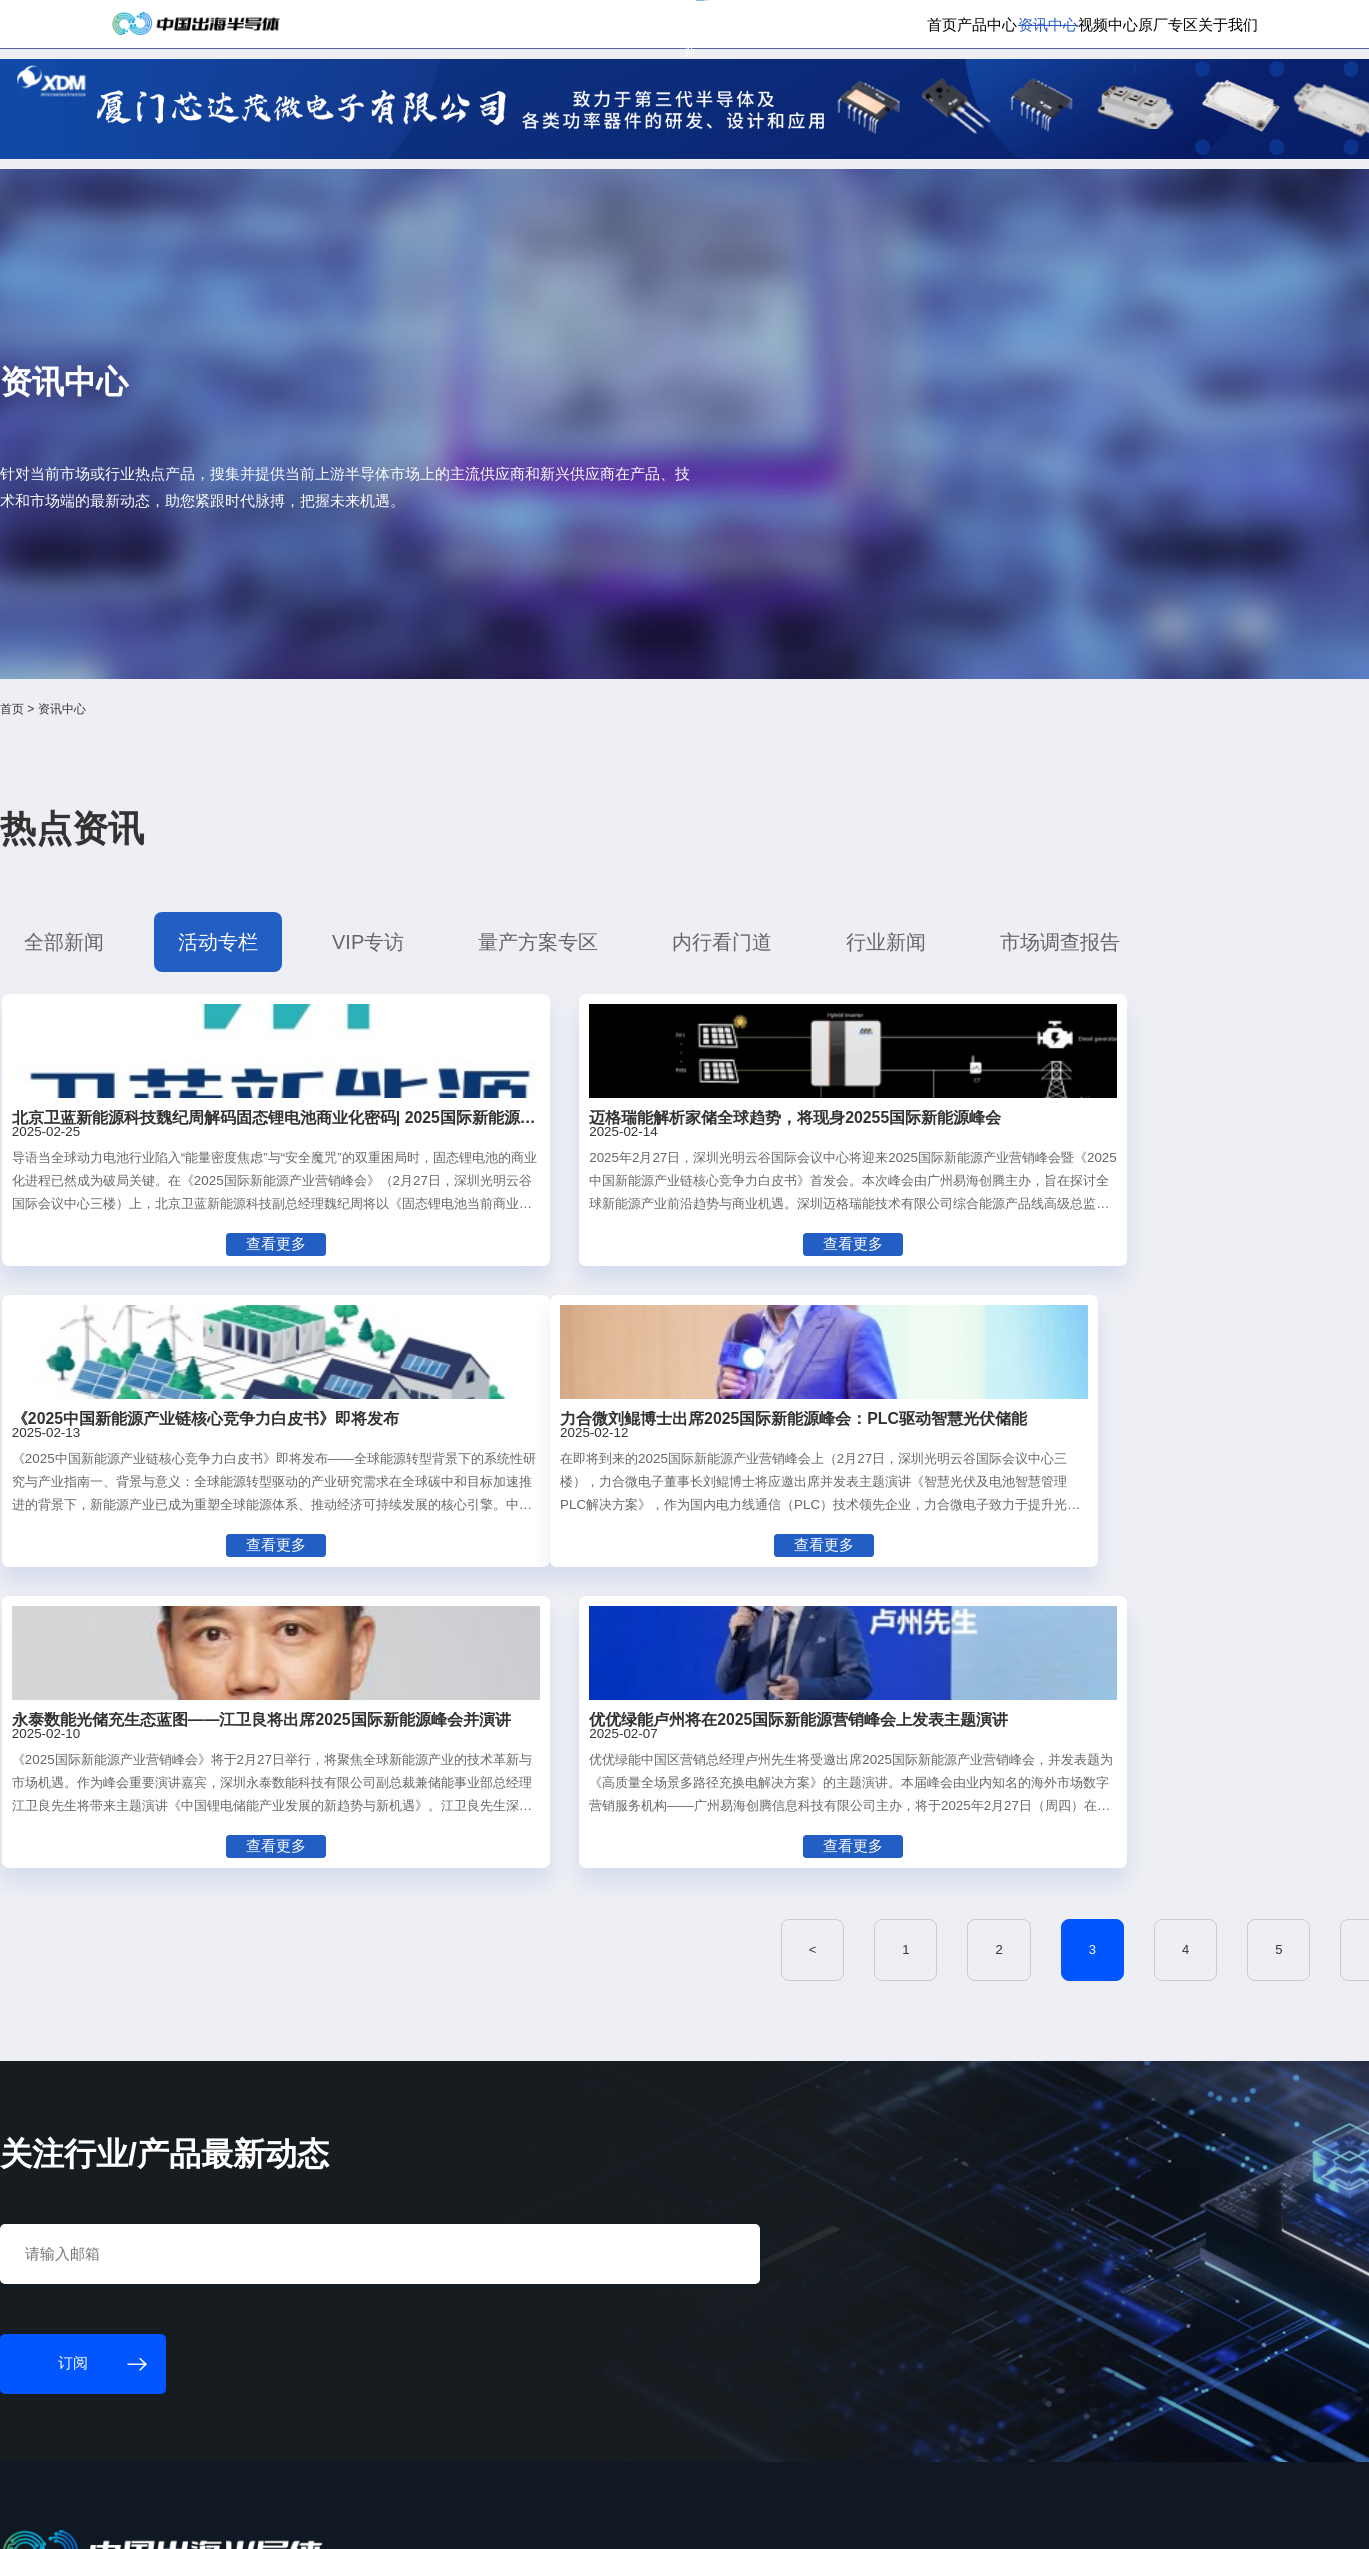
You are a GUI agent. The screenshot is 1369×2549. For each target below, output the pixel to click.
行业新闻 (797, 772)
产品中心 (819, 94)
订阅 (373, 28)
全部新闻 (216, 772)
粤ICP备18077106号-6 (615, 2516)
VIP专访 (431, 772)
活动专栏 (325, 772)
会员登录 (1039, 28)
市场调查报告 (920, 772)
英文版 (1178, 28)
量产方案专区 (551, 772)
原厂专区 (1072, 94)
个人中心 (973, 28)
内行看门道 (681, 772)
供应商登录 (1112, 28)
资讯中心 (903, 94)
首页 (750, 94)
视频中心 (987, 94)
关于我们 (1156, 94)
